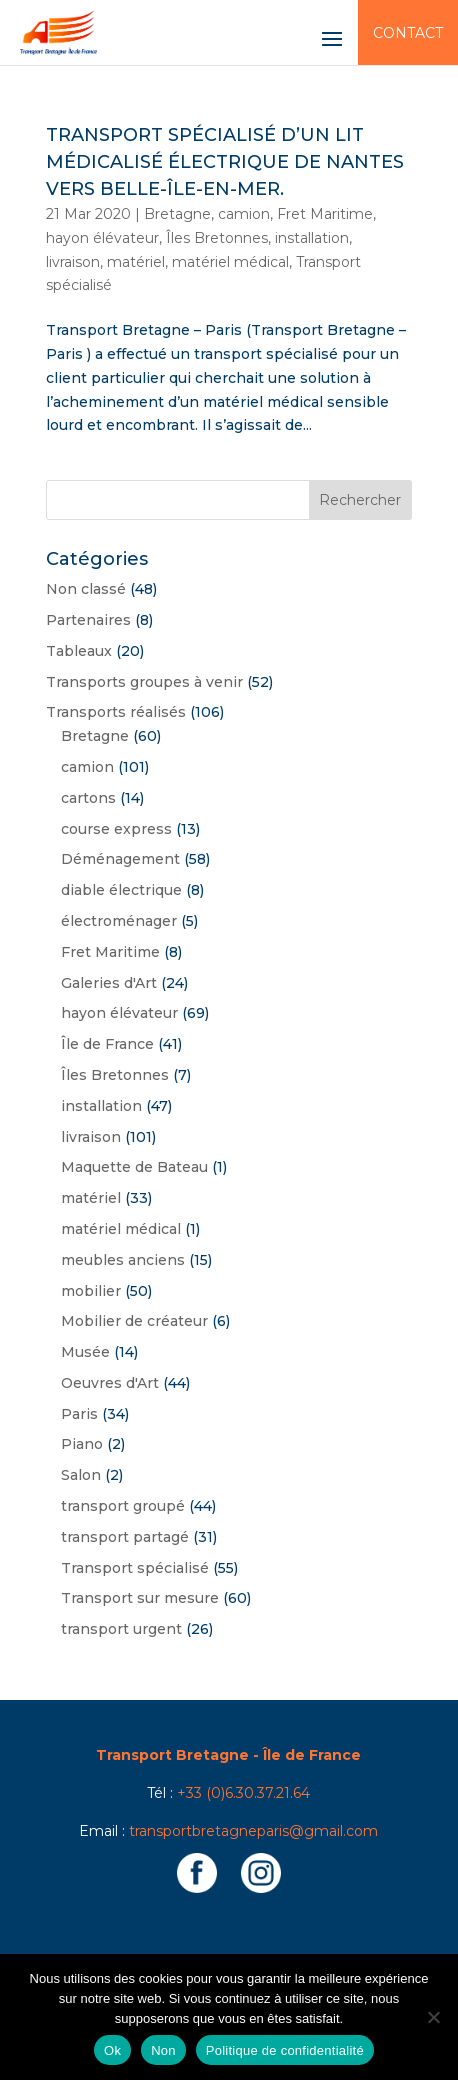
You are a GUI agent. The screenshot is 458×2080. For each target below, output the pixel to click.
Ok (112, 2050)
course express (116, 829)
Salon (81, 1475)
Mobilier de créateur (134, 1321)
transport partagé (125, 1537)
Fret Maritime (325, 214)
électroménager (119, 921)
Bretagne (177, 214)
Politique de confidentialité (285, 2050)
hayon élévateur (102, 238)
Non (163, 2050)
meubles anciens (123, 1260)
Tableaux (79, 651)
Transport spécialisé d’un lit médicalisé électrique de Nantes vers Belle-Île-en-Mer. (225, 162)
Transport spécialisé (135, 1568)
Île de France (107, 1044)
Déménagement (120, 859)
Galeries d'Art (109, 983)
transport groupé (123, 1506)
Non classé (86, 589)
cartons (88, 798)
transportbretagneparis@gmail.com (253, 1831)
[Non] (433, 2017)
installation (312, 238)
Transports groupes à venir (144, 682)
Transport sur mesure (140, 1598)
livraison (73, 262)
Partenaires (88, 620)
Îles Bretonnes (217, 238)
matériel (136, 262)
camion (244, 214)
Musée (85, 1352)
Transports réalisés (116, 712)
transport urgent (121, 1629)
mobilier (91, 1291)
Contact (408, 33)
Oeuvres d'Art (110, 1383)
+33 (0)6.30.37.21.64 (243, 1793)
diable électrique (121, 890)
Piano (82, 1444)
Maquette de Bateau (134, 1167)
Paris (79, 1414)
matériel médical (230, 262)
